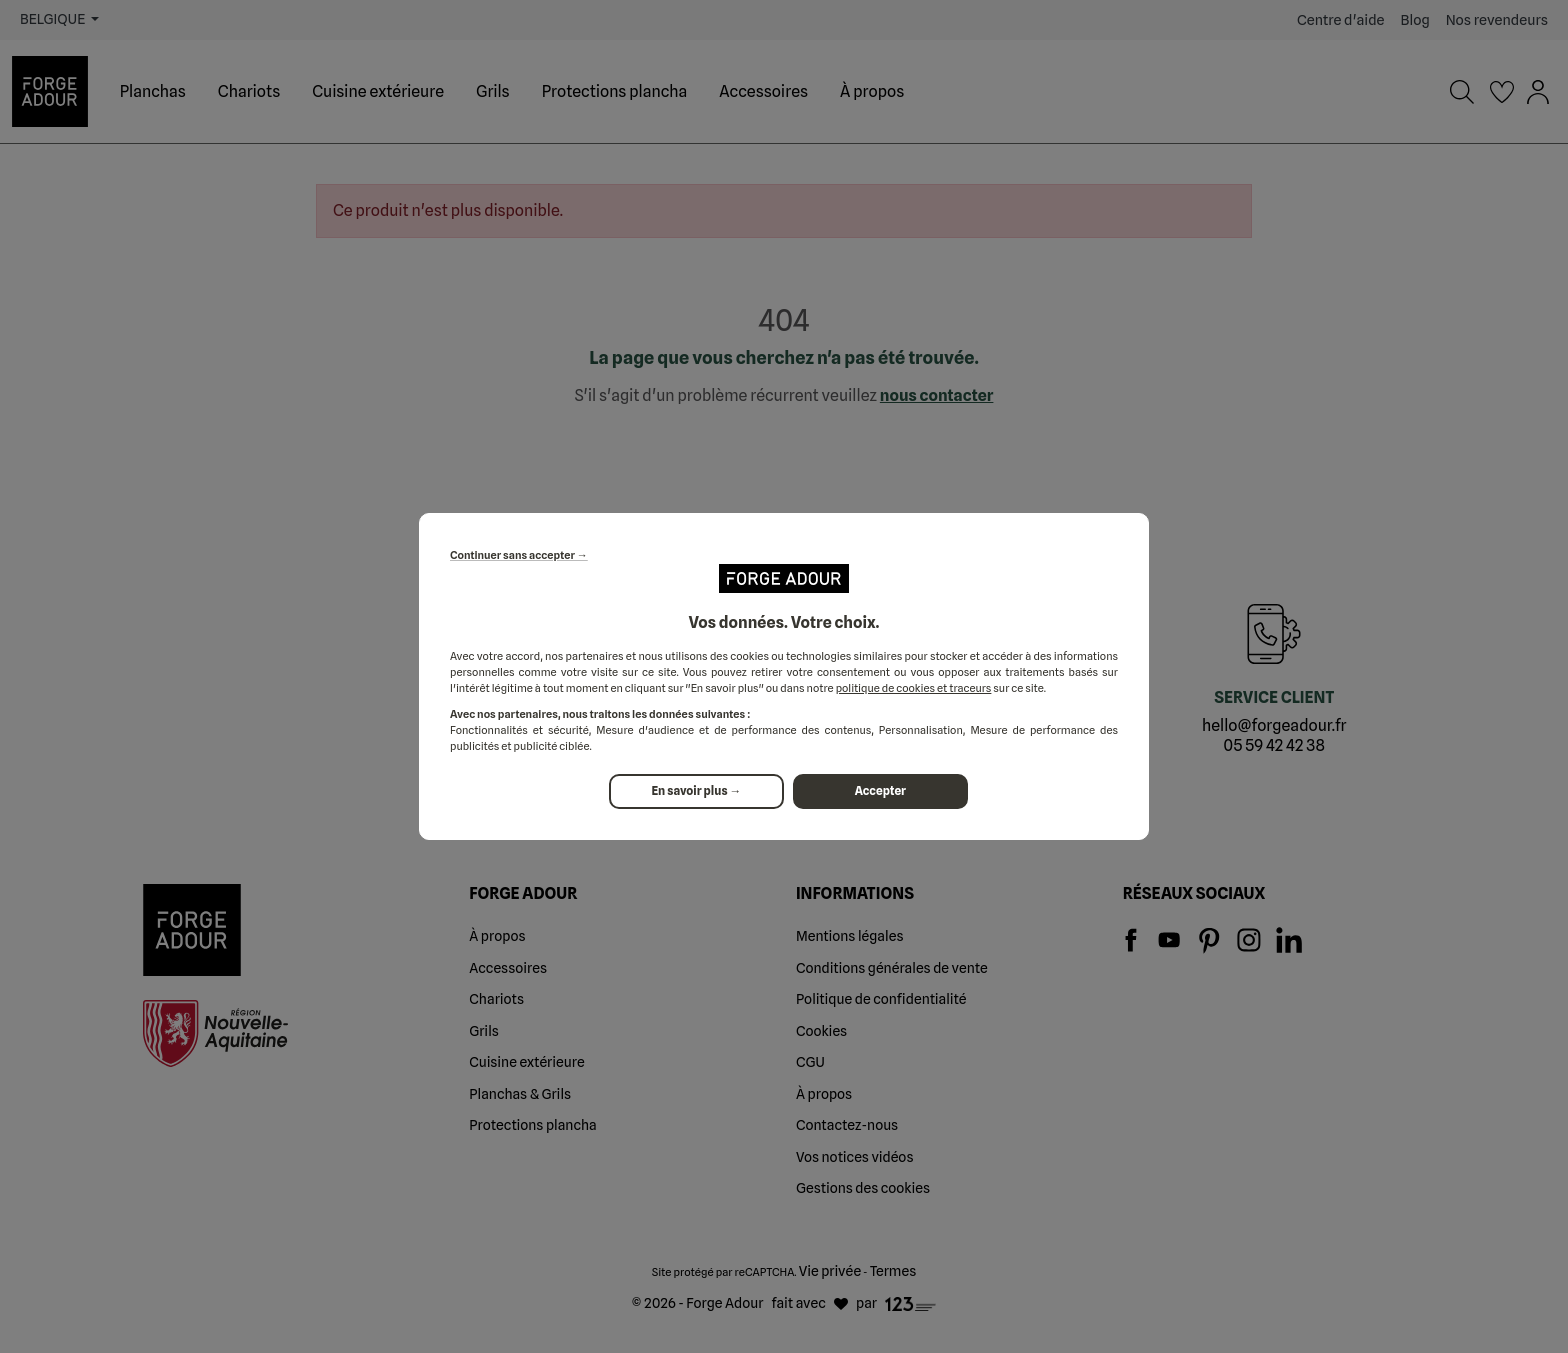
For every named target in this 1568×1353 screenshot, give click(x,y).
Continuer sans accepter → (519, 555)
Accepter (882, 791)
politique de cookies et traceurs (914, 688)
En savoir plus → (696, 791)
